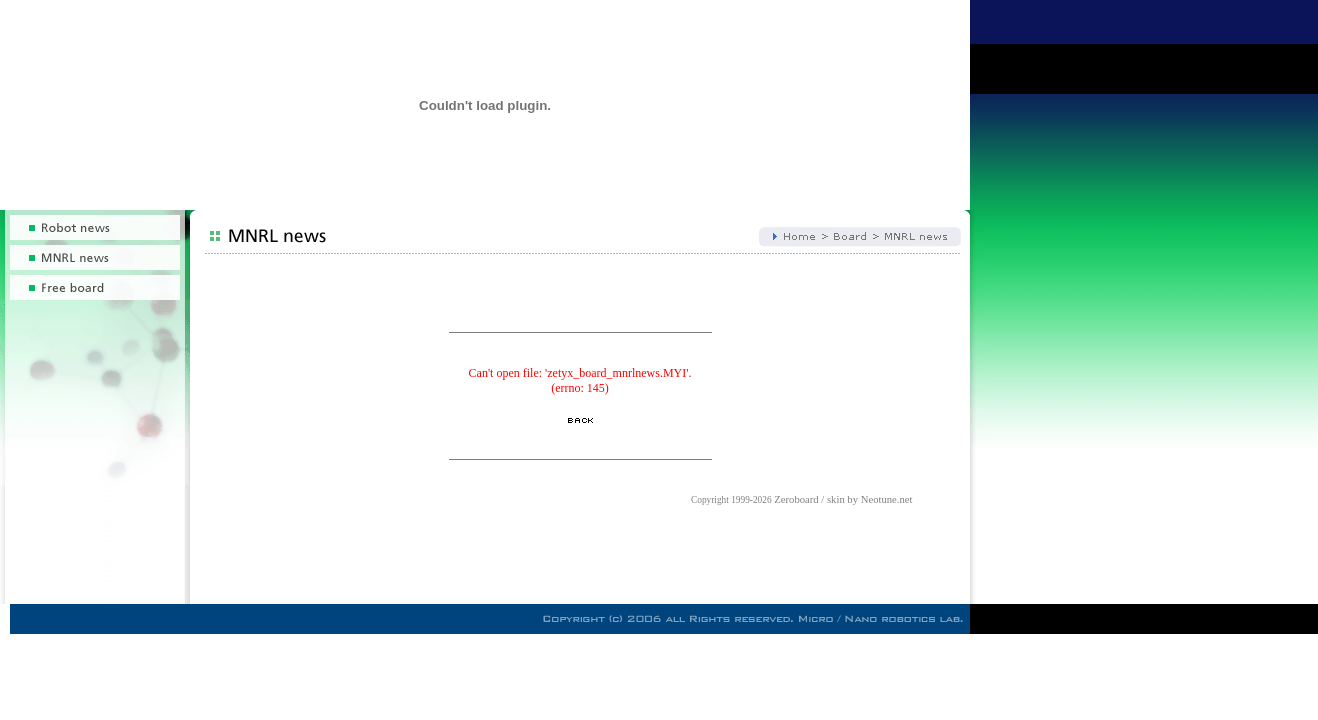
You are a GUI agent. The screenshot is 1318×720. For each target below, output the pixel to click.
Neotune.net (887, 499)
